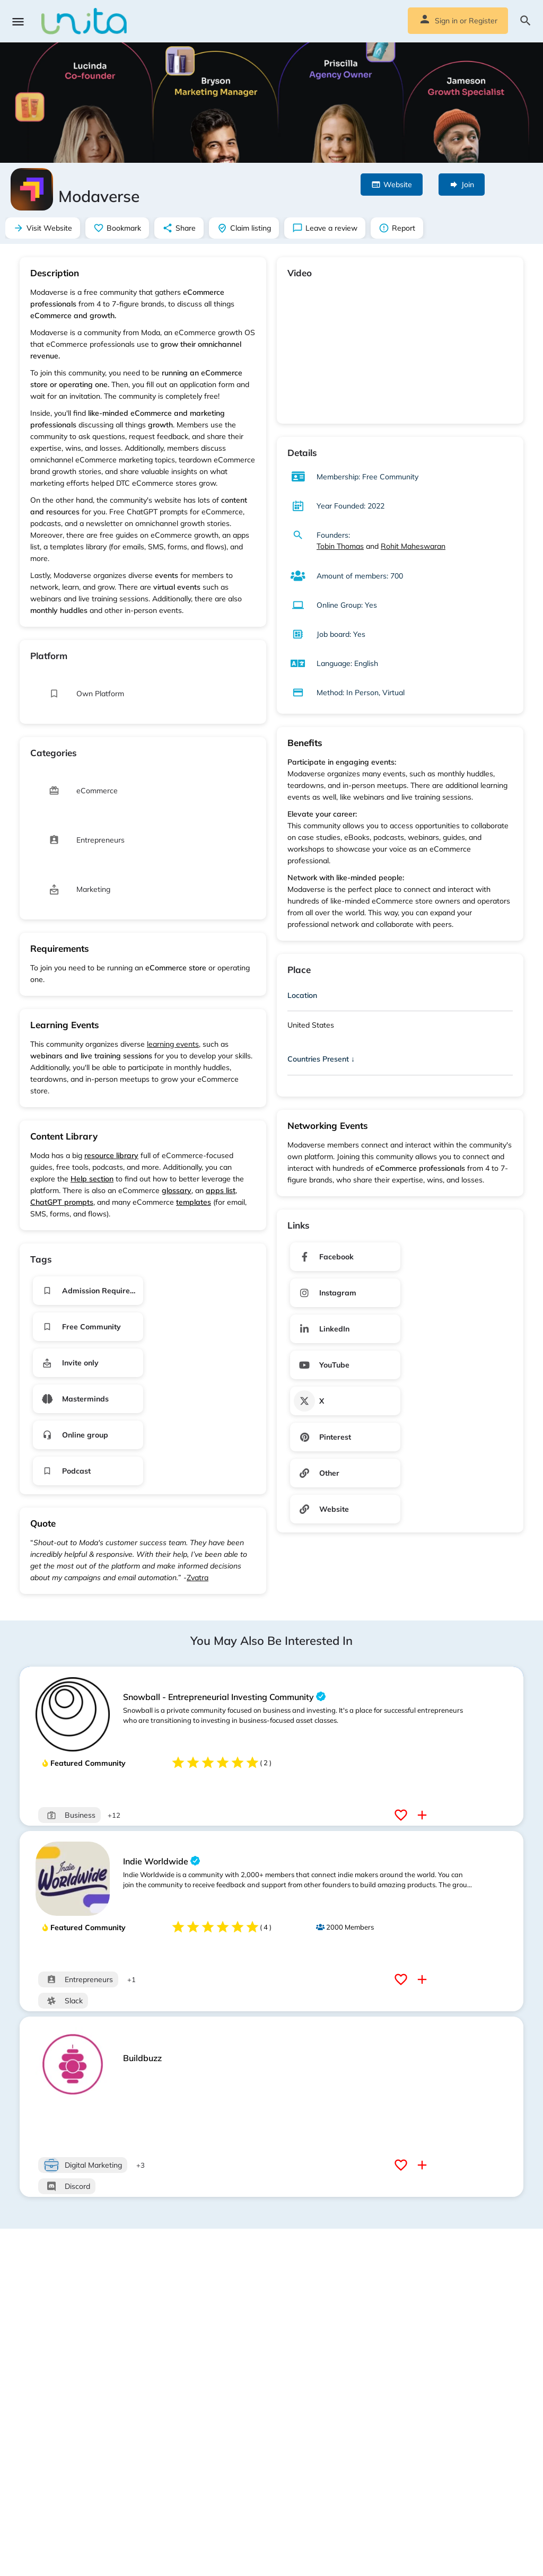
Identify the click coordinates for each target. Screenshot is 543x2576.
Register (483, 20)
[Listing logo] (32, 189)
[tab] (400, 997)
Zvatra (197, 1577)
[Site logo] (85, 21)
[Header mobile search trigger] (525, 21)
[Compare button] (423, 1815)
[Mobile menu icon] (18, 21)
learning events (173, 1044)
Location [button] (302, 995)
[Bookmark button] (402, 1815)
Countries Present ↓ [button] (321, 1059)
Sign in (446, 20)
